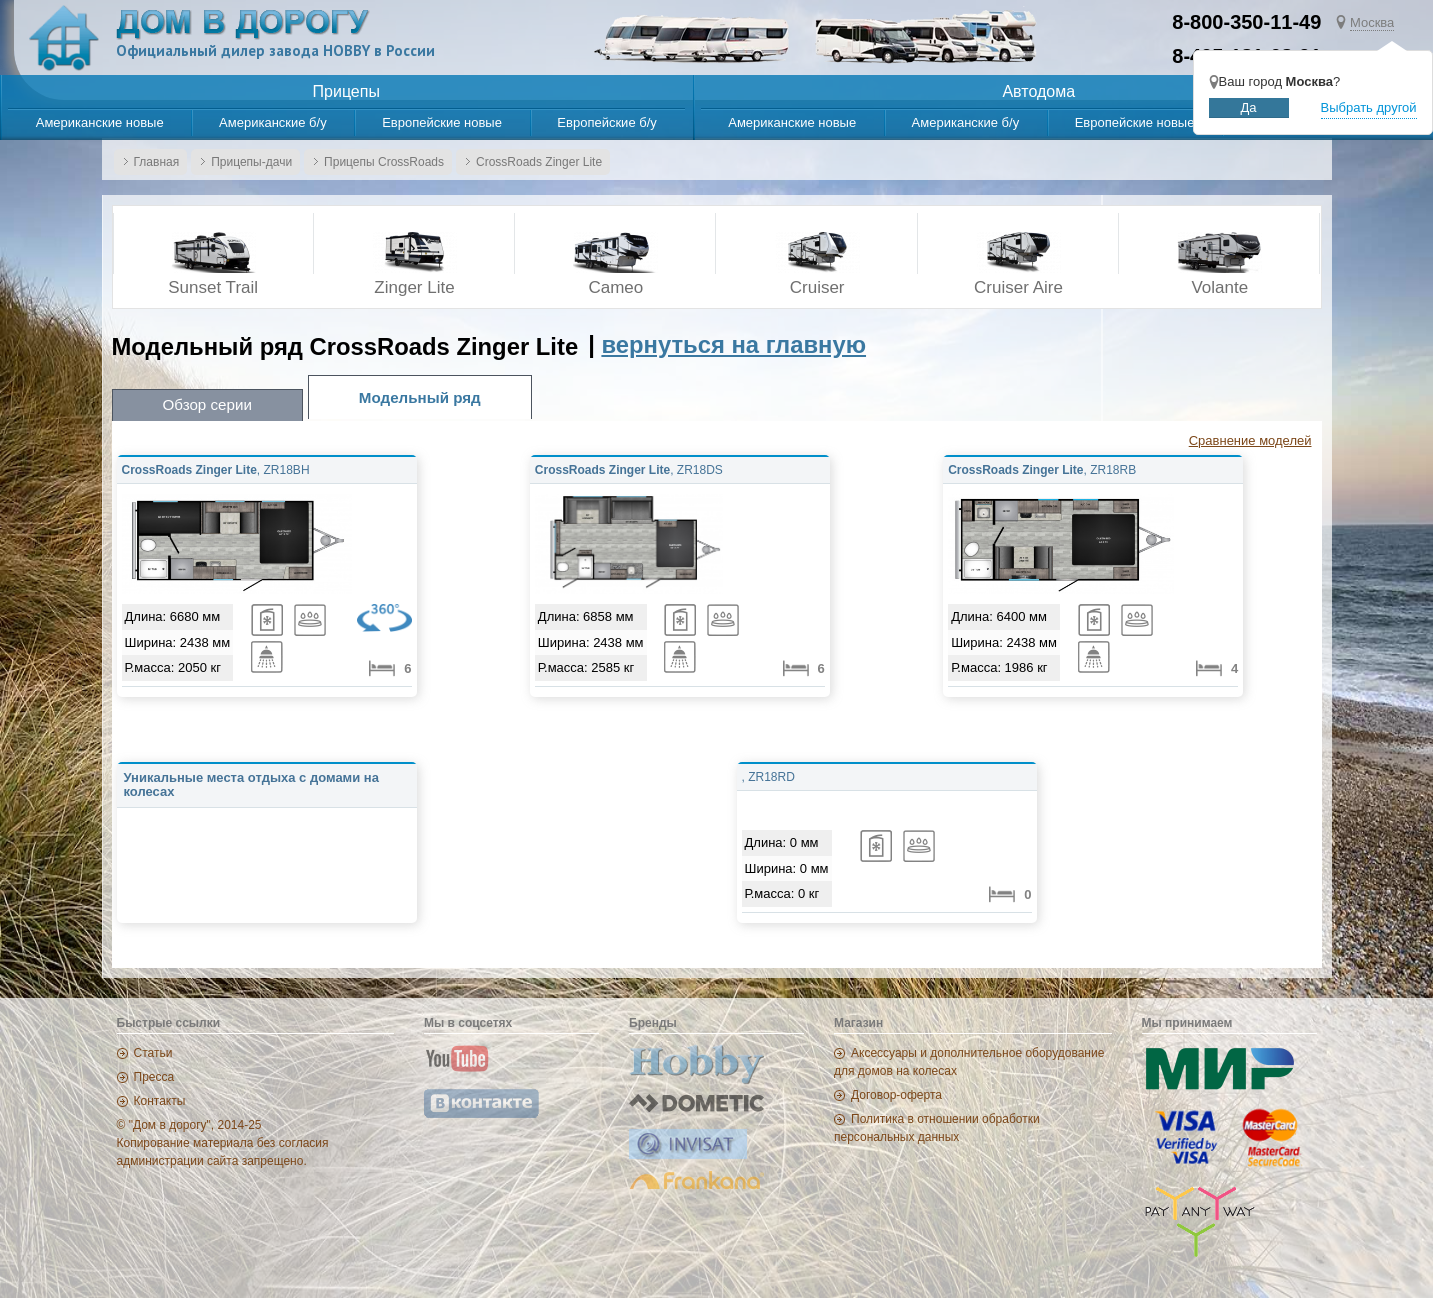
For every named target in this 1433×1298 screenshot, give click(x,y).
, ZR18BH (216, 470)
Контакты (160, 1101)
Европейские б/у (606, 122)
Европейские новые (442, 122)
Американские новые (100, 122)
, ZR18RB (1042, 470)
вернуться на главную (733, 344)
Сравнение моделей (1250, 440)
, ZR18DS (629, 470)
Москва (1372, 22)
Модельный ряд (420, 397)
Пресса (154, 1077)
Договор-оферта (896, 1095)
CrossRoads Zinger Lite (539, 162)
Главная (157, 162)
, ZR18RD (768, 777)
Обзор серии (207, 404)
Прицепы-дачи (251, 162)
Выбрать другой (1369, 107)
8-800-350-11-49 (1246, 22)
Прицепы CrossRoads (384, 162)
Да (1249, 107)
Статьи (153, 1053)
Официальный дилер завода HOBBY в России (275, 50)
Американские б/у (273, 122)
